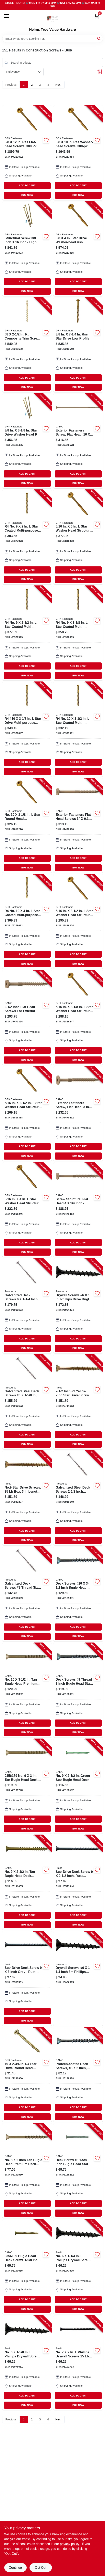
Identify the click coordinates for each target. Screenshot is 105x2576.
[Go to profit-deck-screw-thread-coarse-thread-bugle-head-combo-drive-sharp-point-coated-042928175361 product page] (27, 1978)
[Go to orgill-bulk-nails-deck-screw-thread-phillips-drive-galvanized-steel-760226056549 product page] (27, 1594)
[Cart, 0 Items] (97, 16)
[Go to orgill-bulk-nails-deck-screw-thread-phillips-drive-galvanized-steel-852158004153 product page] (27, 1305)
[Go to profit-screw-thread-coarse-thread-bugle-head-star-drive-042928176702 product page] (27, 1498)
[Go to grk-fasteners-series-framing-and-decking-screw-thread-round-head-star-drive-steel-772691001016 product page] (27, 633)
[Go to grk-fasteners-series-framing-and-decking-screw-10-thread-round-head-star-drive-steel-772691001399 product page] (78, 729)
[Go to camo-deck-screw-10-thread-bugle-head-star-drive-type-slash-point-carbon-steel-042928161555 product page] (78, 1594)
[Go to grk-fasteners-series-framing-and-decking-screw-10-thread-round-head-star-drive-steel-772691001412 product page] (27, 921)
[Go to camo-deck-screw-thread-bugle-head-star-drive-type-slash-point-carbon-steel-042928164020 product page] (27, 2266)
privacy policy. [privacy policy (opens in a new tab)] (70, 2544)
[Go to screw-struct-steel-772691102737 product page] (27, 441)
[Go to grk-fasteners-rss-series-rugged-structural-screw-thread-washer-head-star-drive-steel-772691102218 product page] (78, 1017)
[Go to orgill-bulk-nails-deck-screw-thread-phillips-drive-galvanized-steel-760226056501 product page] (78, 1498)
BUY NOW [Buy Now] (27, 195)
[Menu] (6, 16)
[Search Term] (52, 39)
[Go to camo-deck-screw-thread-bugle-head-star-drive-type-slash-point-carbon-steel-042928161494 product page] (78, 1786)
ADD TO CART (27, 185)
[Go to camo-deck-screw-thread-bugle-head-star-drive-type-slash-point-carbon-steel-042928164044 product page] (27, 1882)
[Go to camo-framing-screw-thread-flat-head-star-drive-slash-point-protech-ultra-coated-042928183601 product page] (27, 1017)
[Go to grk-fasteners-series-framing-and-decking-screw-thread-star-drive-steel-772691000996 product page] (27, 537)
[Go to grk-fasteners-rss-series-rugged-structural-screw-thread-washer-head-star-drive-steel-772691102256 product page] (27, 1209)
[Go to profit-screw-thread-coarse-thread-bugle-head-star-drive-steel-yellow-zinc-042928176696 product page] (78, 1402)
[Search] (99, 38)
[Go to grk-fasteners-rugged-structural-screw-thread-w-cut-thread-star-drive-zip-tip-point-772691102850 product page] (78, 345)
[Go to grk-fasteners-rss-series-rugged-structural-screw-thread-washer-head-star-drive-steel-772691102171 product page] (27, 1113)
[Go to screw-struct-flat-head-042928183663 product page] (78, 1113)
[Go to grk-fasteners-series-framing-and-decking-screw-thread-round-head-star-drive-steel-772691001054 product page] (78, 633)
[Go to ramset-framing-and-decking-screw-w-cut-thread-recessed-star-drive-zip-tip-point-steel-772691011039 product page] (27, 2074)
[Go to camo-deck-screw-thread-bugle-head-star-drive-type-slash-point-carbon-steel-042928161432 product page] (78, 2170)
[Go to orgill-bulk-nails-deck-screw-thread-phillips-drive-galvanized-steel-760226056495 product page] (27, 1402)
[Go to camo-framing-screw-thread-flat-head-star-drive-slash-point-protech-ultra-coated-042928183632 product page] (78, 825)
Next (58, 84)
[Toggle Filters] (99, 71)
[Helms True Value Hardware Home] (52, 19)
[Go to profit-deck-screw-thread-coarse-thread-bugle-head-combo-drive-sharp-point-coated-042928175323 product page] (78, 1882)
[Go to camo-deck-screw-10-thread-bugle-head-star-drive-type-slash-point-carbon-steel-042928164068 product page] (27, 1690)
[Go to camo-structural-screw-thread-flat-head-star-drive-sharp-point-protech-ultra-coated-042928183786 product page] (78, 441)
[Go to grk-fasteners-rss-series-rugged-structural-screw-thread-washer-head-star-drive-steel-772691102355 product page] (78, 537)
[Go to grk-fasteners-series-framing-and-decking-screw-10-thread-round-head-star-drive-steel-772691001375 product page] (27, 729)
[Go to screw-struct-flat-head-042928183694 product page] (78, 1209)
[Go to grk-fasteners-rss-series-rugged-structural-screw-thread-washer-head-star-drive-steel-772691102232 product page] (78, 921)
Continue (15, 2567)
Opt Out (40, 2567)
